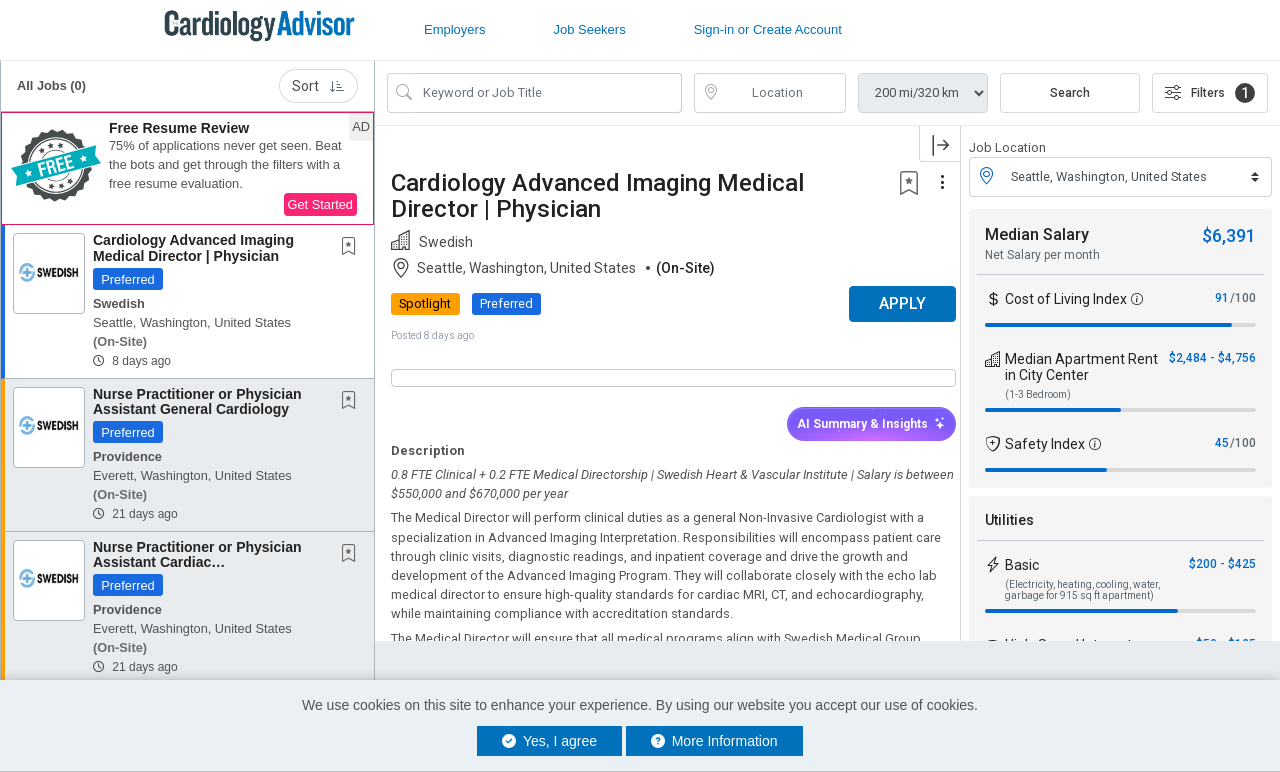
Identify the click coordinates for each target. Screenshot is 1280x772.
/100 (1243, 298)
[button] (187, 169)
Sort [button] (318, 86)
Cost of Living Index (1066, 299)
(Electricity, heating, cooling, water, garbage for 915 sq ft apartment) (1082, 590)
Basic (1022, 565)
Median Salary (1037, 234)
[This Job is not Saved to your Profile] (353, 248)
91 (1222, 298)
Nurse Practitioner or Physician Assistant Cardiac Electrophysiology (197, 562)
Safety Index (1045, 444)
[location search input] (784, 93)
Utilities (1009, 520)
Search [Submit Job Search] (1070, 93)
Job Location (1007, 147)
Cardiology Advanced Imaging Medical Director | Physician (193, 247)
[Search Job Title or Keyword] (548, 93)
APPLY (890, 303)
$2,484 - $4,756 (1212, 358)
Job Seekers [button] (589, 29)
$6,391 (1229, 235)
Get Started (320, 204)
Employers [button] (454, 29)
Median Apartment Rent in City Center (1081, 367)
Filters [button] (1210, 93)
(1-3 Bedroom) (1038, 394)
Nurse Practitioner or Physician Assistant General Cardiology (197, 401)
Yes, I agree (549, 741)
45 (1222, 443)
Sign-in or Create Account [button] (768, 29)
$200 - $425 (1222, 564)
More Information (714, 741)
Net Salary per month (1042, 255)
